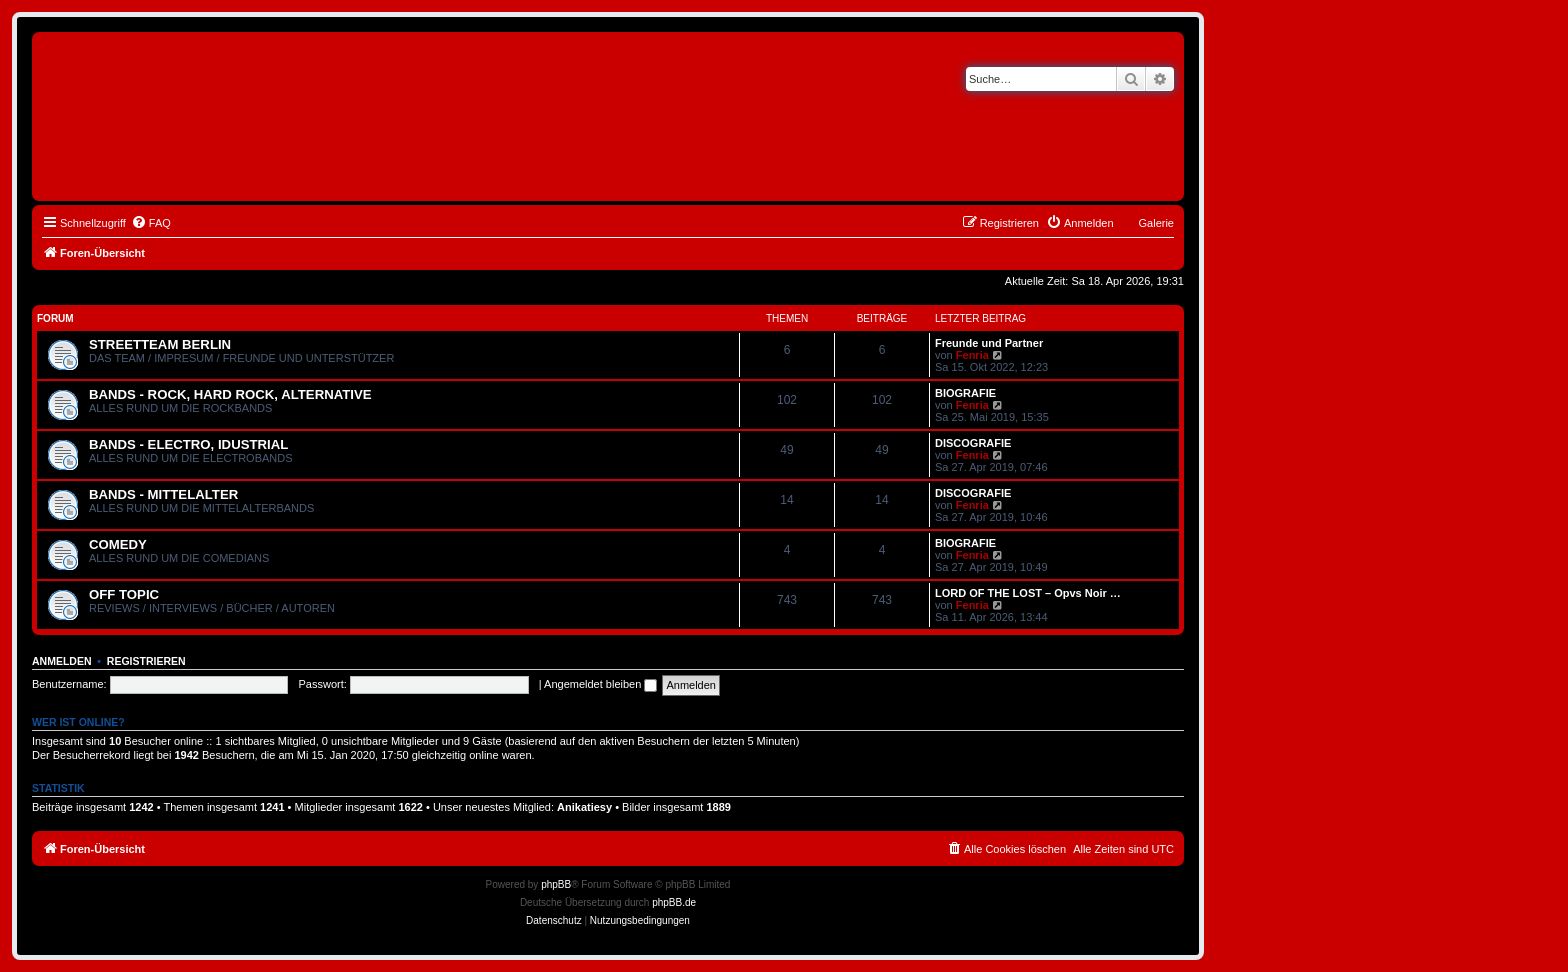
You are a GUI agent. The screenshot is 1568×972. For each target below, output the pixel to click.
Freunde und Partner (989, 343)
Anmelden (62, 661)
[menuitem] (151, 223)
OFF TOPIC (124, 594)
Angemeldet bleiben (600, 684)
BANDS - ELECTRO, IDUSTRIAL (188, 444)
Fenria (972, 355)
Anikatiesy (584, 807)
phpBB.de (674, 902)
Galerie (1156, 223)
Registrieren (146, 661)
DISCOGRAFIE (973, 443)
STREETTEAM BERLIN (160, 344)
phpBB (556, 884)
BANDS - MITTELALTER (163, 494)
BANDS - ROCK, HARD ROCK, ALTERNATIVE (230, 394)
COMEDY (118, 544)
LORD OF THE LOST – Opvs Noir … (1028, 593)
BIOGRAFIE (965, 393)
